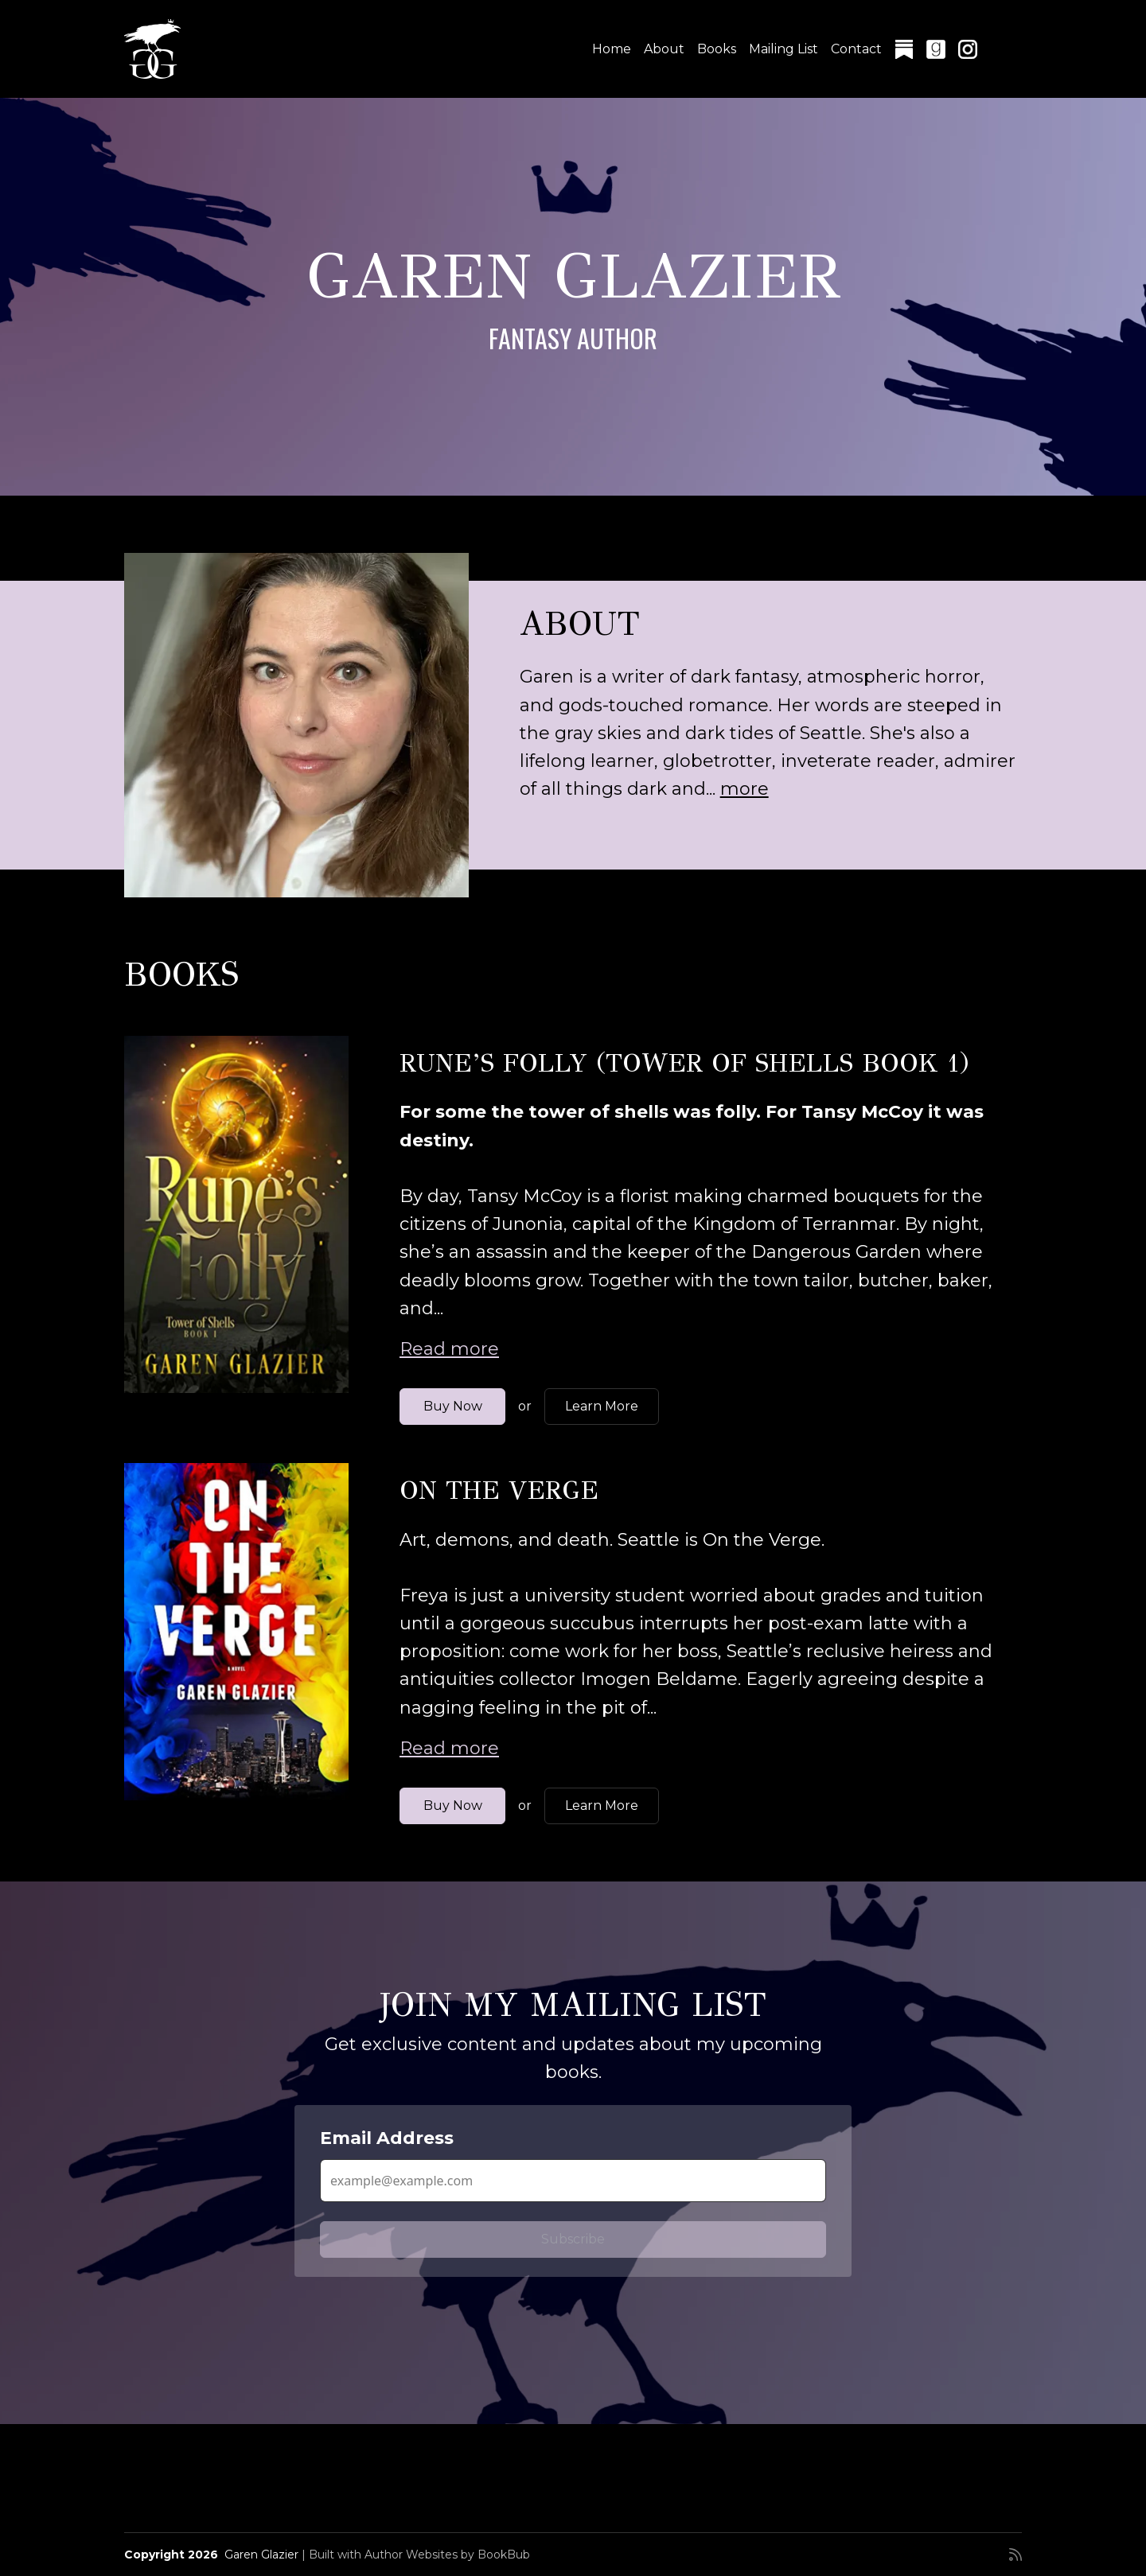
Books (716, 48)
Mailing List (783, 48)
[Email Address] (573, 2180)
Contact (856, 48)
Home (611, 48)
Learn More (601, 1406)
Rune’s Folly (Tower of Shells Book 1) (684, 1063)
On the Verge (499, 1490)
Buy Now (452, 1406)
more (744, 789)
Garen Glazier (261, 2554)
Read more (449, 1349)
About (664, 48)
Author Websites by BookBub (447, 2554)
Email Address (387, 2138)
